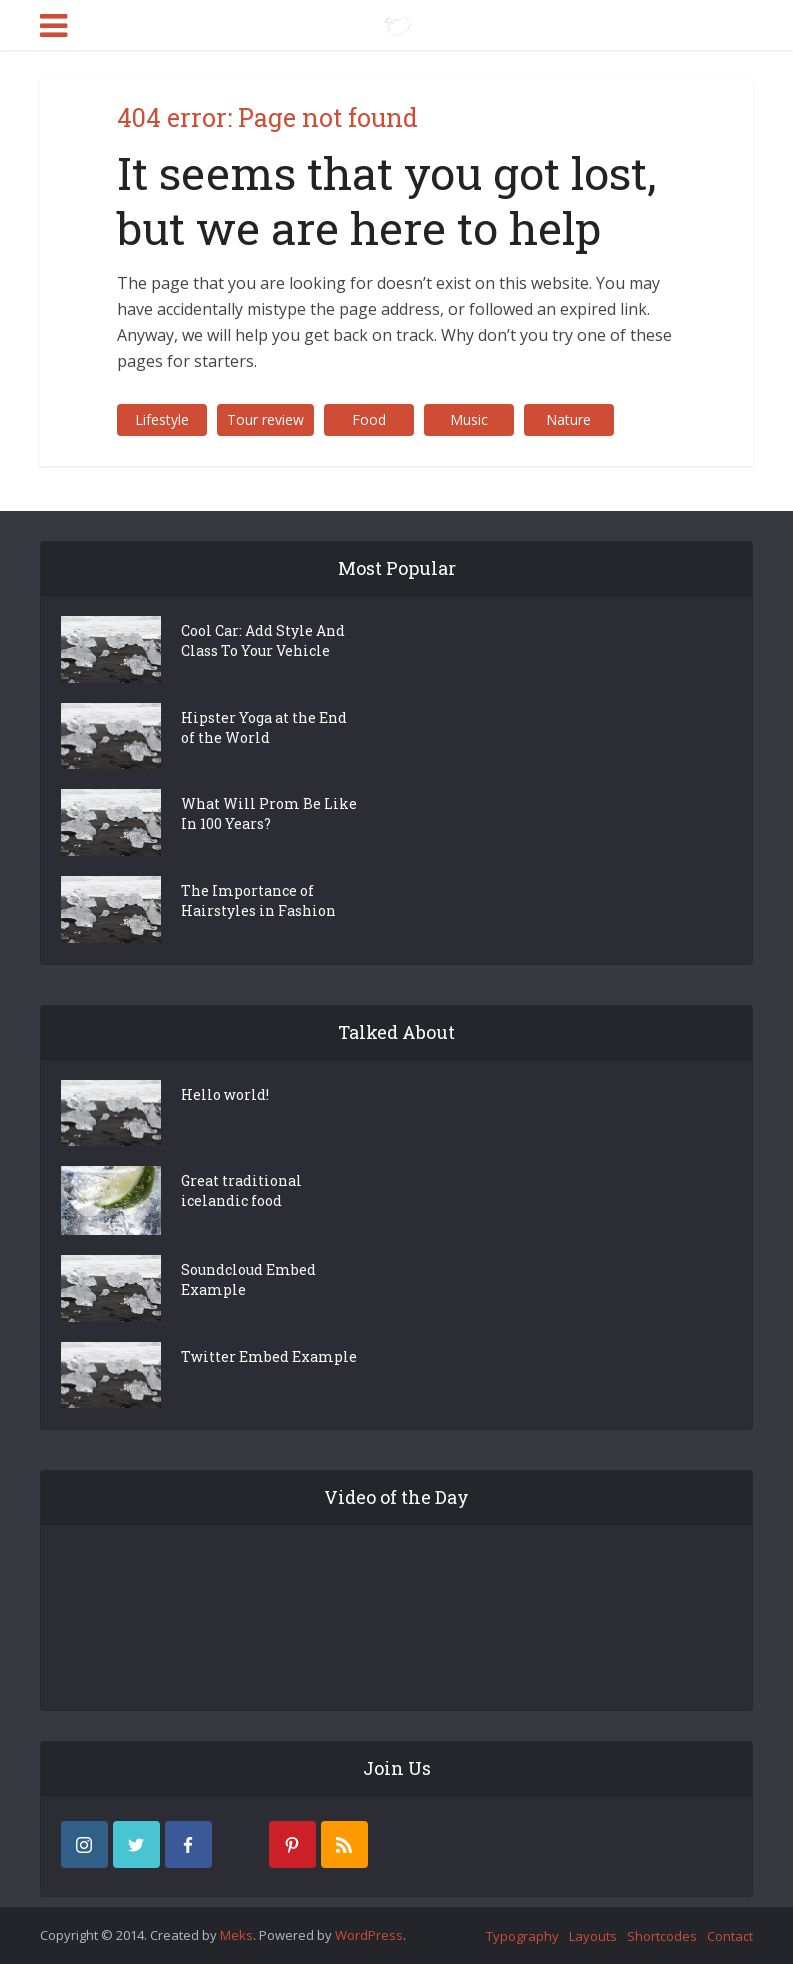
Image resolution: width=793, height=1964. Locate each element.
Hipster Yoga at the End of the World (264, 727)
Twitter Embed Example (269, 1356)
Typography (522, 1936)
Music (469, 419)
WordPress (369, 1935)
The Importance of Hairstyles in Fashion (258, 900)
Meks (236, 1935)
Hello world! (225, 1094)
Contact (730, 1936)
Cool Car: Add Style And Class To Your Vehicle (263, 640)
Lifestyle (162, 419)
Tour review (265, 419)
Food (369, 419)
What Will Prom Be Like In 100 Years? (269, 813)
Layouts (593, 1936)
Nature (568, 419)
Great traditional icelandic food (241, 1190)
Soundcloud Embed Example (248, 1279)
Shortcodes (662, 1936)
